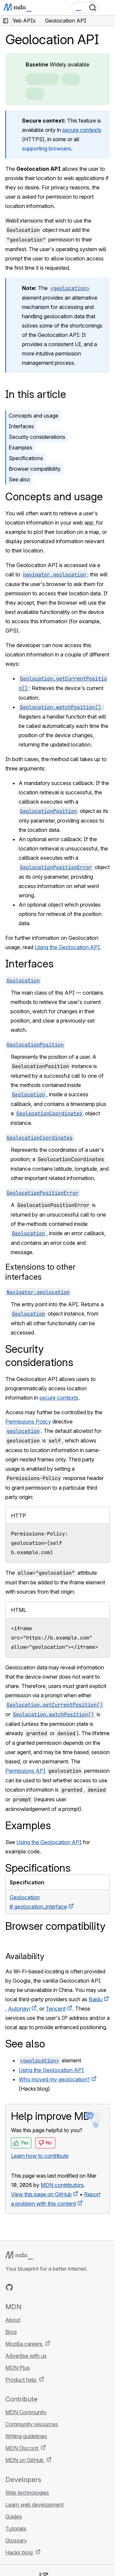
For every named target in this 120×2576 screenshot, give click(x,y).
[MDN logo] (19, 2255)
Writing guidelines (26, 2436)
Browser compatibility (35, 468)
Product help (21, 2379)
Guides (13, 2516)
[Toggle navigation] (107, 7)
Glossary (16, 2540)
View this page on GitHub (41, 2194)
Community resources (31, 2424)
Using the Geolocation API (67, 947)
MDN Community (26, 2412)
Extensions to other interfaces (40, 1272)
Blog (11, 2331)
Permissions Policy (28, 1421)
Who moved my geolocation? (54, 2079)
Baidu (95, 1999)
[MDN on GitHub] (9, 2287)
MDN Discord (22, 2448)
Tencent (56, 2008)
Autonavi (19, 2008)
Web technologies (27, 2492)
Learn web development (34, 2504)
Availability (24, 1956)
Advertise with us (26, 2355)
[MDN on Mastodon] (45, 2287)
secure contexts (81, 130)
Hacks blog (19, 2552)
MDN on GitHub (25, 2460)
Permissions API (25, 1770)
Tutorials (15, 2528)
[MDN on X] (33, 2287)
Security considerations (37, 437)
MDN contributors (62, 2185)
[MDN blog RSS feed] (57, 2287)
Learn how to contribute (40, 2155)
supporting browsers (46, 148)
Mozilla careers (24, 2343)
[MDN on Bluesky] (21, 2287)
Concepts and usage (33, 415)
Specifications (26, 458)
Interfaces (21, 426)
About (12, 2320)
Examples (20, 447)
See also (19, 479)
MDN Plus (17, 2367)
